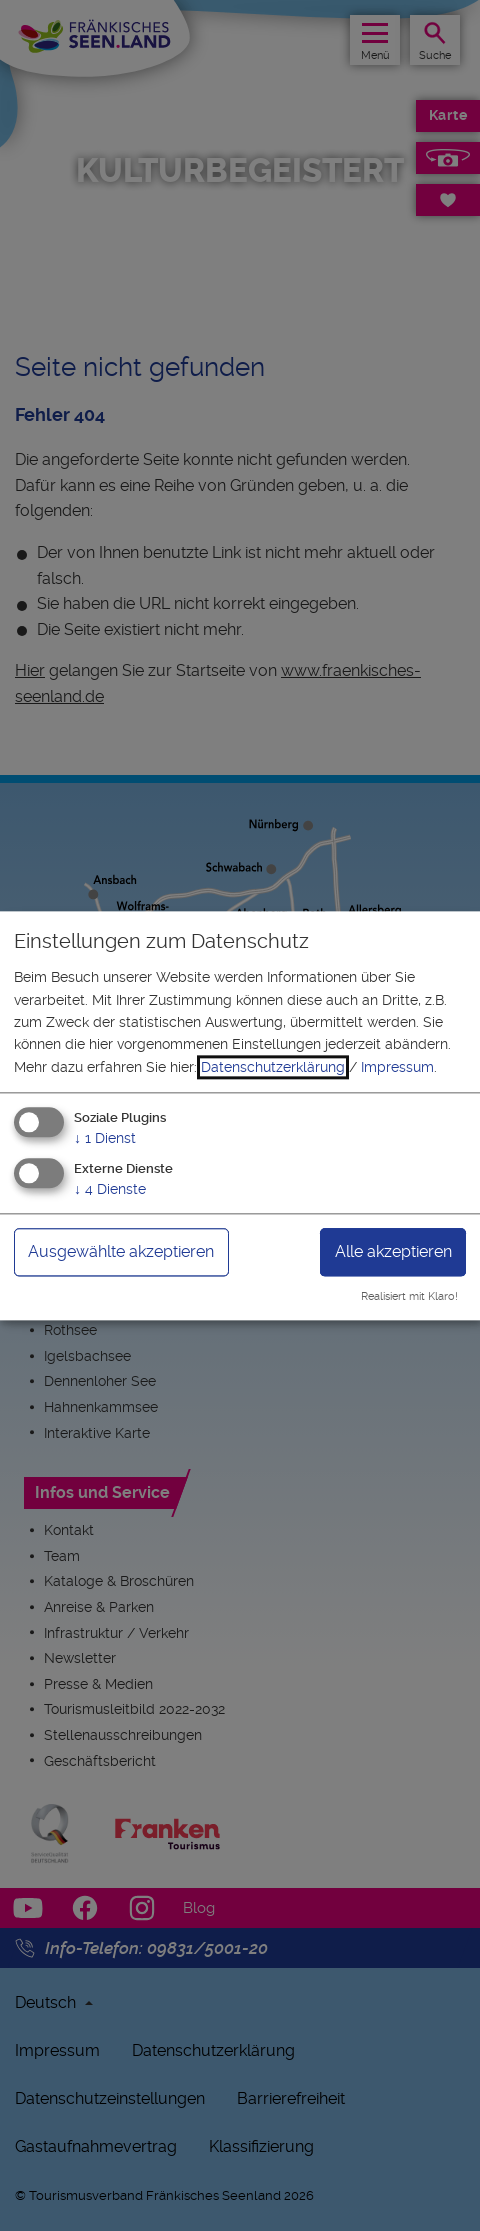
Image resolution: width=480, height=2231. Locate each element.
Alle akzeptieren (393, 1251)
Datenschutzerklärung (273, 1067)
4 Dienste (110, 1189)
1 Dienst (105, 1139)
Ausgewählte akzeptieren (121, 1251)
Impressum (397, 1067)
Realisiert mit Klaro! (409, 1296)
